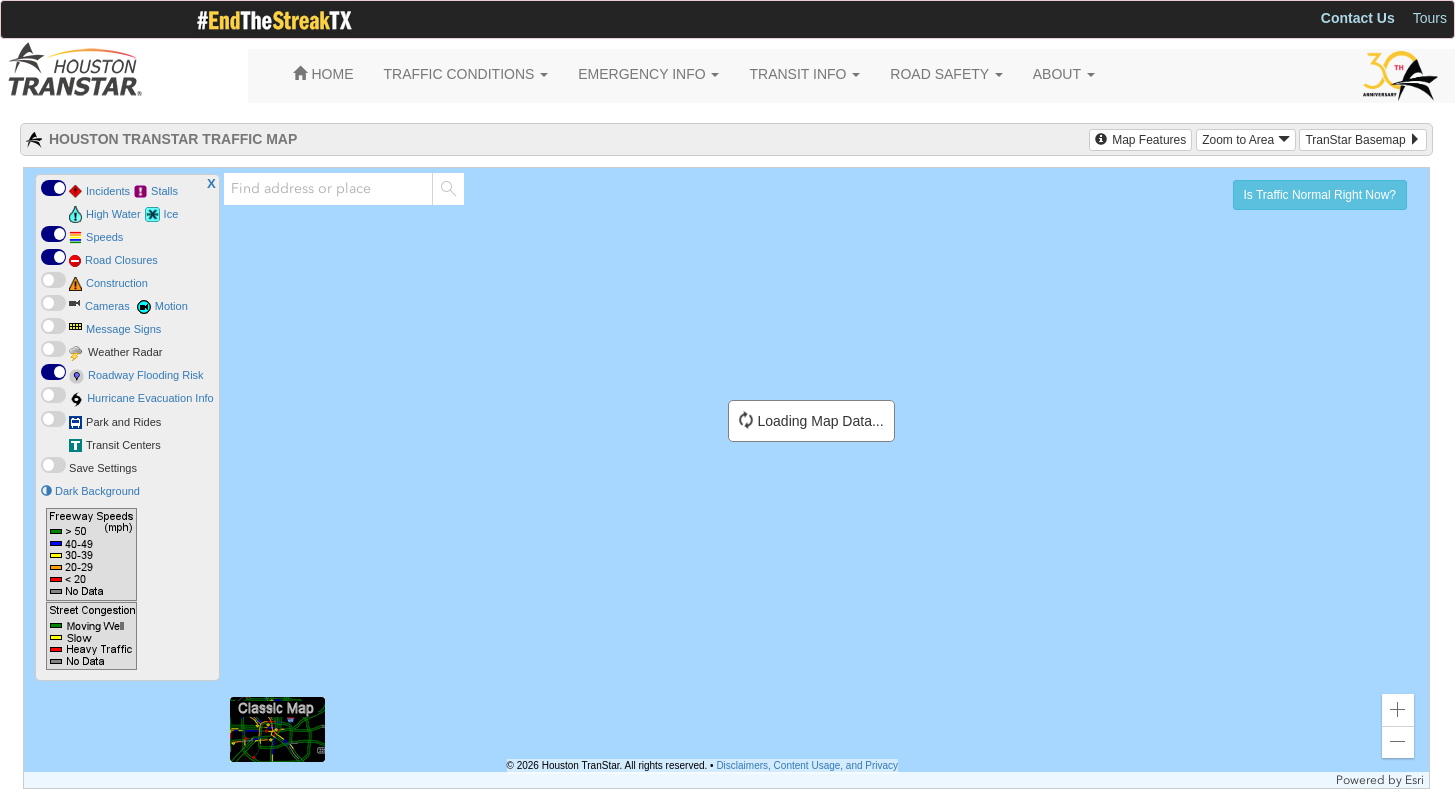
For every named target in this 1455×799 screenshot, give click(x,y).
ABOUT (1064, 74)
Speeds (104, 237)
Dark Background (90, 491)
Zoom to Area (1245, 140)
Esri (1414, 780)
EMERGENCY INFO (648, 74)
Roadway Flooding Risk (146, 375)
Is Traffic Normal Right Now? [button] (1320, 195)
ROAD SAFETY (946, 74)
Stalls (164, 191)
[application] (726, 478)
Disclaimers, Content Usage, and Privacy (807, 765)
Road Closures (121, 260)
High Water (113, 214)
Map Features (1140, 140)
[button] (1398, 710)
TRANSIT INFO (804, 74)
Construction (117, 283)
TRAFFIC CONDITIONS (466, 74)
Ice (171, 214)
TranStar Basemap (1363, 140)
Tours (1430, 18)
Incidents (108, 191)
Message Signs (123, 329)
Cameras (107, 306)
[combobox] (328, 189)
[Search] (448, 189)
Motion (171, 306)
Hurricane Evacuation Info (150, 398)
